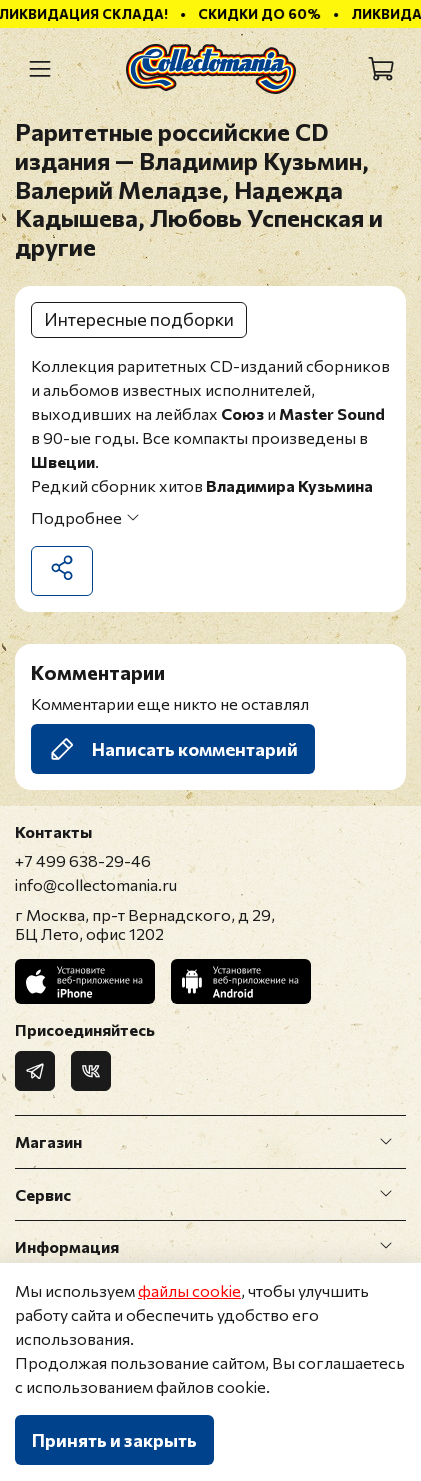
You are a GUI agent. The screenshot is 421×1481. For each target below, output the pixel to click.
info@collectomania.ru (96, 884)
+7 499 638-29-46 (83, 860)
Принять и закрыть (114, 1440)
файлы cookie (189, 1290)
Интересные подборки (139, 319)
